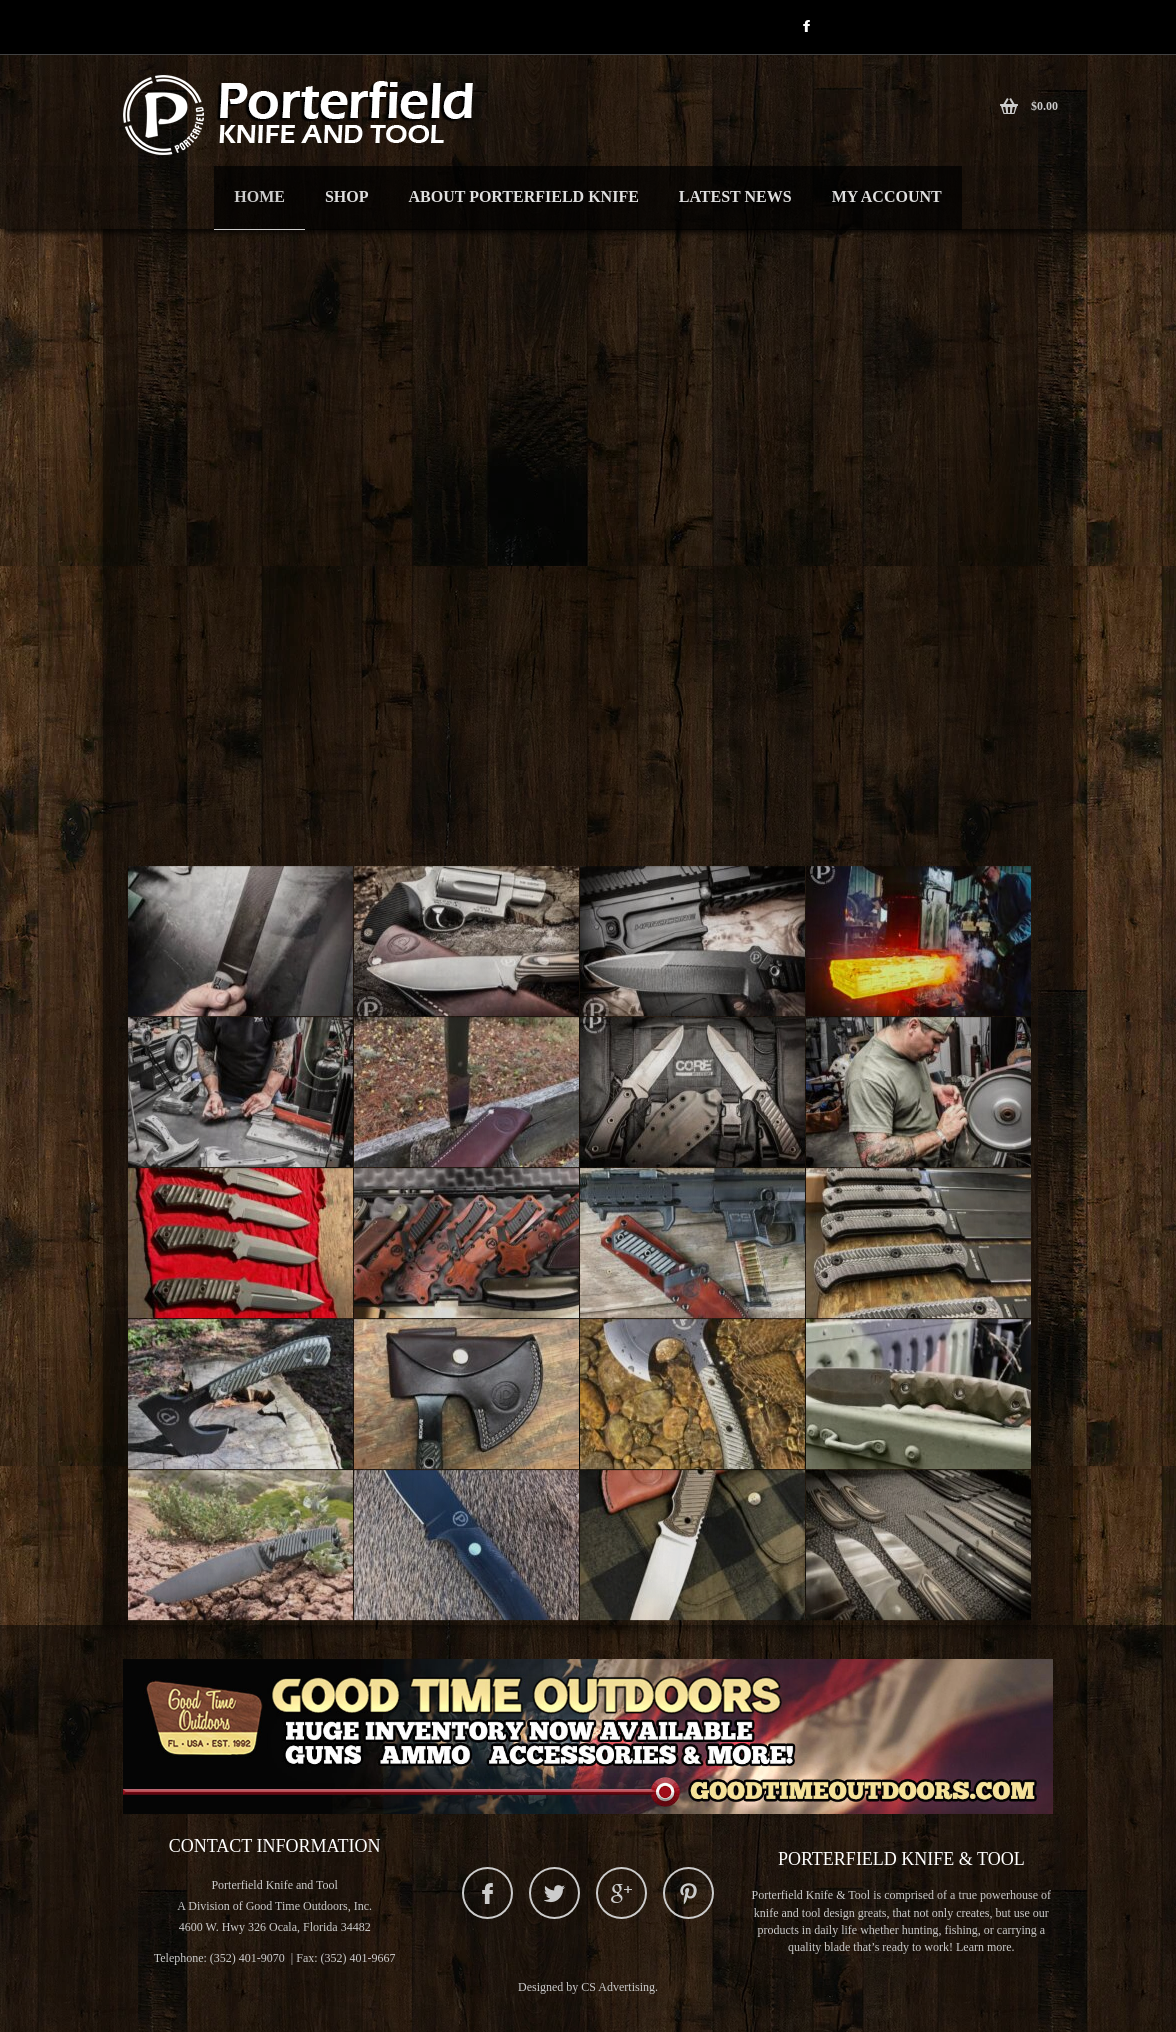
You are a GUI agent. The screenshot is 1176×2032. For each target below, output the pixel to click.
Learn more (984, 1947)
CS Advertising (618, 1987)
